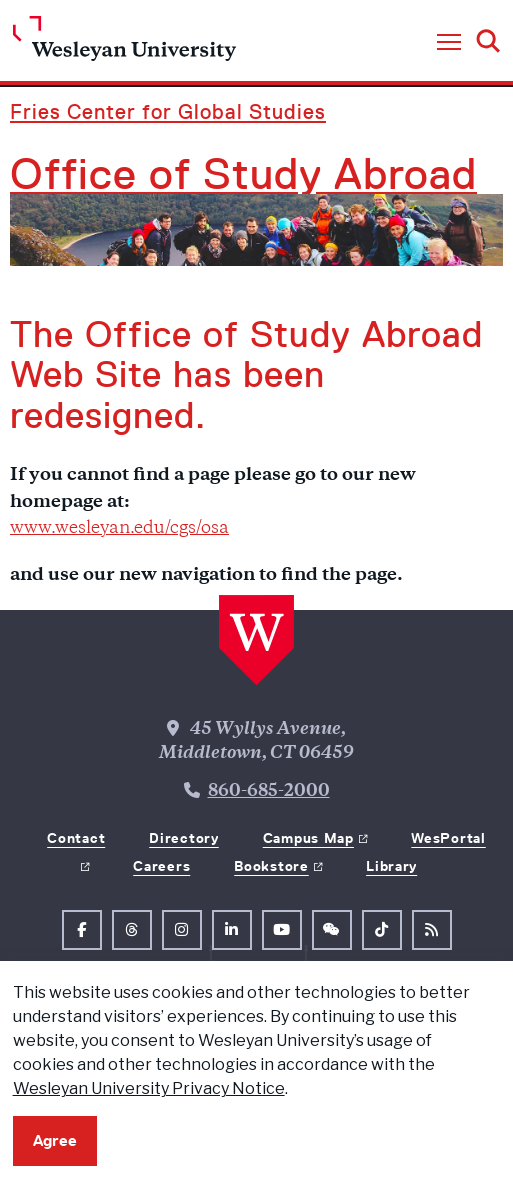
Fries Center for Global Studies (168, 111)
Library (391, 866)
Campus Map (308, 838)
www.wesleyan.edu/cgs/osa (119, 529)
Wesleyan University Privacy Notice (149, 1088)
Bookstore (271, 866)
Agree (55, 1140)
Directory (183, 838)
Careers (161, 866)
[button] (449, 43)
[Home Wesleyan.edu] (124, 43)
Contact (76, 838)
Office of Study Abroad (243, 174)
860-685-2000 (269, 792)
